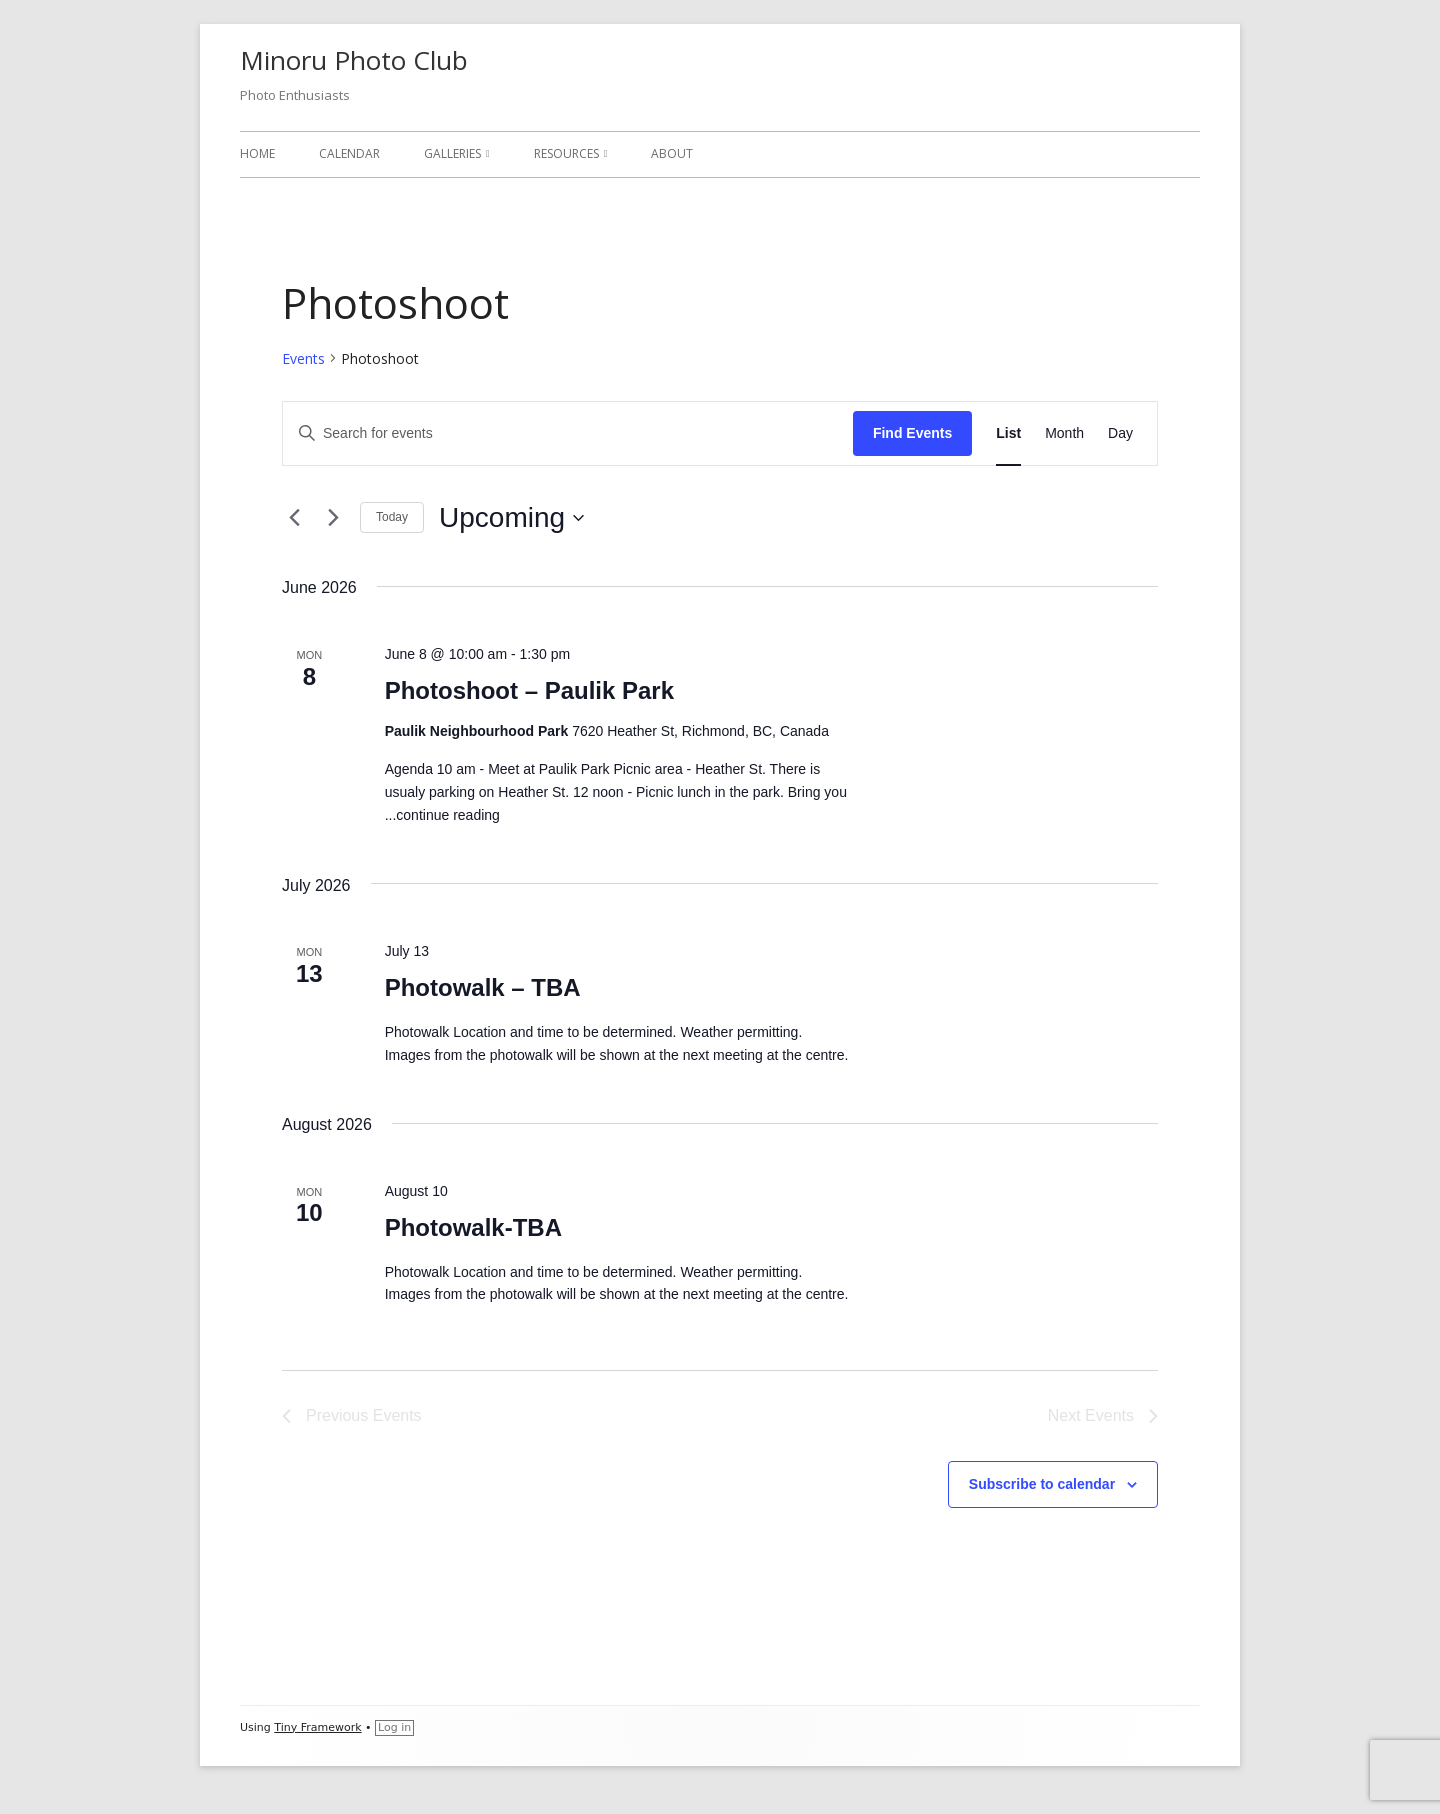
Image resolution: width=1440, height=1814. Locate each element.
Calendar (349, 153)
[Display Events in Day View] (1120, 433)
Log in (394, 1727)
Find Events (912, 433)
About (672, 153)
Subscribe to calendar (1042, 1484)
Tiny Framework (317, 1727)
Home (257, 153)
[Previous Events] (294, 518)
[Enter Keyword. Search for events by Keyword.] (568, 433)
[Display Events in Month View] (1064, 433)
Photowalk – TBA (483, 987)
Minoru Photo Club (354, 60)
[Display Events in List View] (1008, 433)
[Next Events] (333, 518)
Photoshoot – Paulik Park (529, 690)
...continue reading (442, 815)
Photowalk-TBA (473, 1227)
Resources (566, 153)
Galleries (452, 153)
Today (392, 517)
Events (303, 358)
